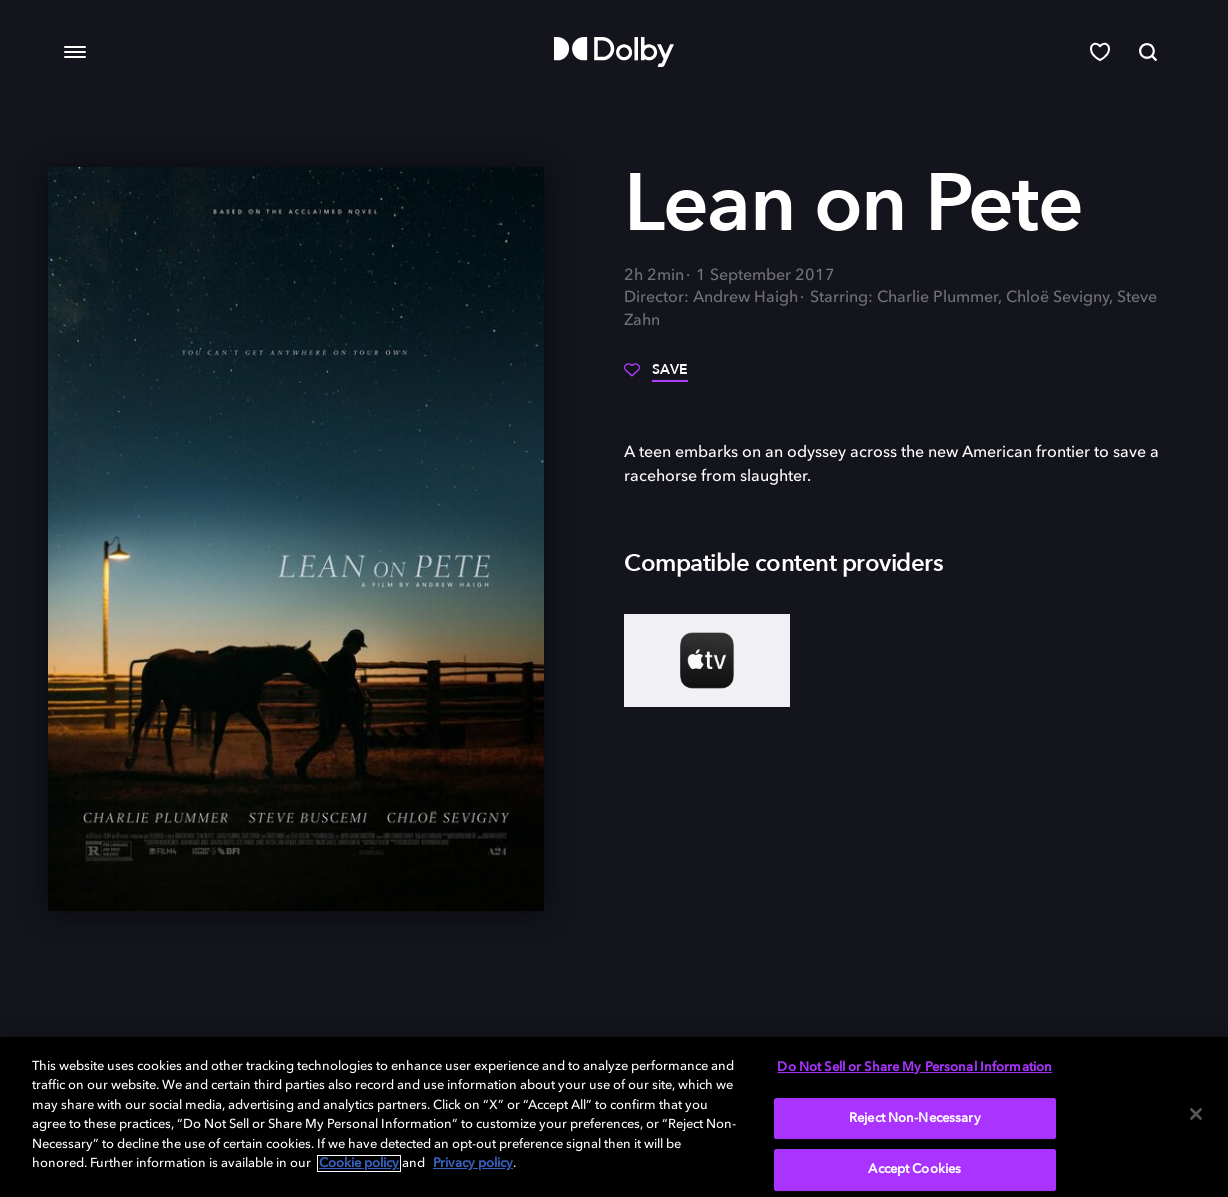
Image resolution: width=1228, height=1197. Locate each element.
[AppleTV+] (707, 660)
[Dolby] (614, 52)
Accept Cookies (914, 1169)
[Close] (1196, 1114)
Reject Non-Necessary (915, 1118)
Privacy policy (473, 1163)
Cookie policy (359, 1163)
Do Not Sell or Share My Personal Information (914, 1067)
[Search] (1148, 52)
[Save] (656, 377)
